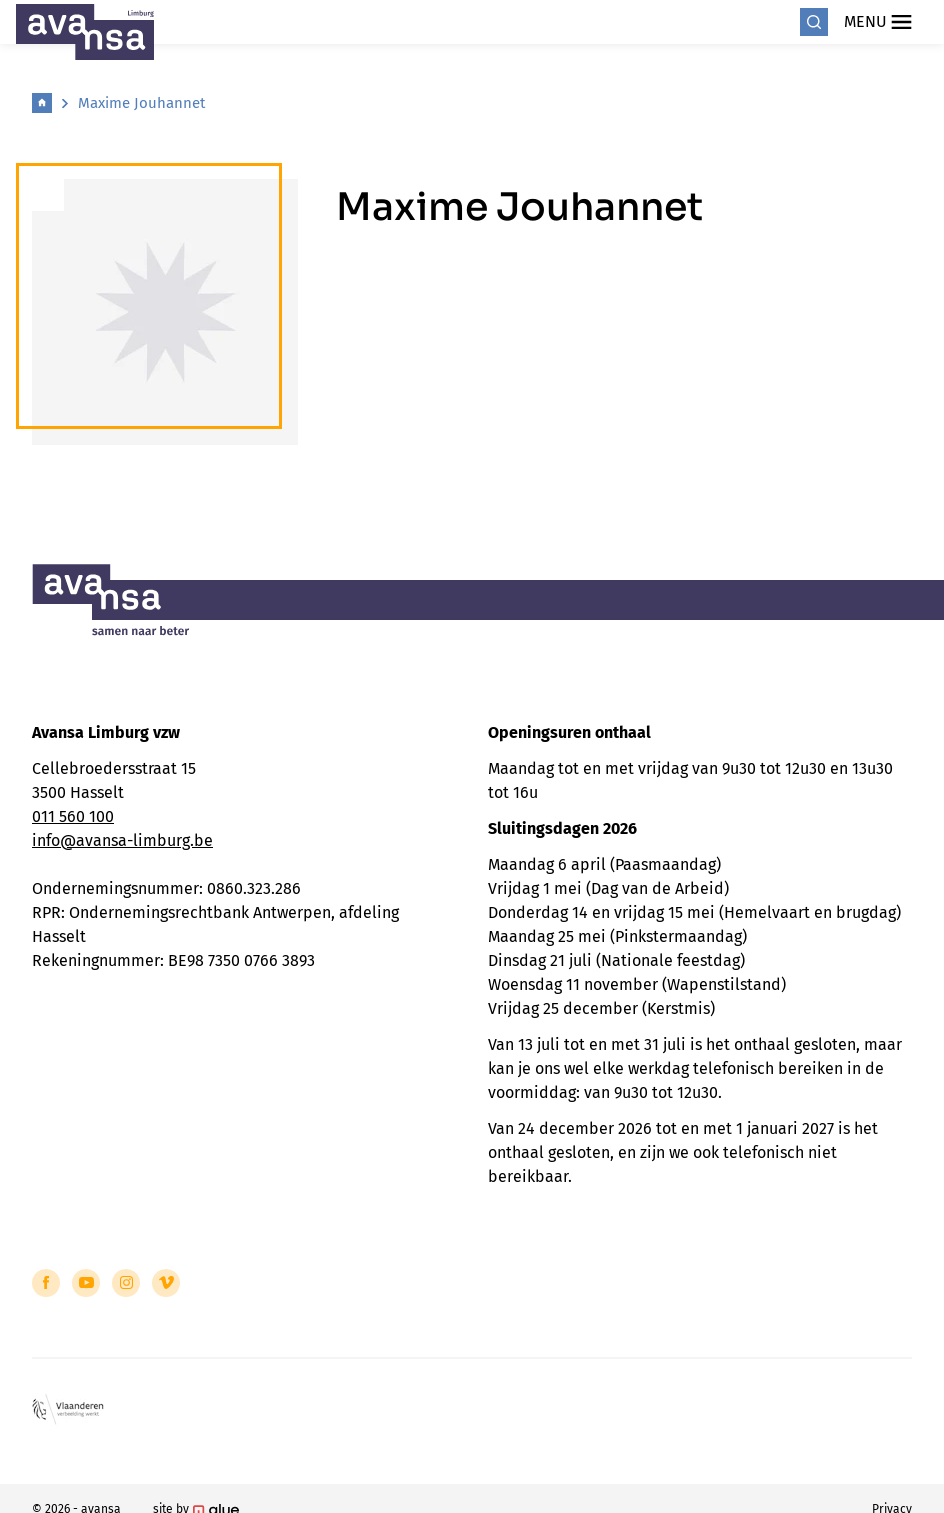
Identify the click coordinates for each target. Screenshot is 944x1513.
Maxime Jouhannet (141, 103)
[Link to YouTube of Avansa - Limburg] (86, 1283)
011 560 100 (73, 816)
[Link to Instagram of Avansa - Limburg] (126, 1283)
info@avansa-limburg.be (122, 840)
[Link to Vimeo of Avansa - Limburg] (166, 1283)
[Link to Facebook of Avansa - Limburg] (46, 1283)
